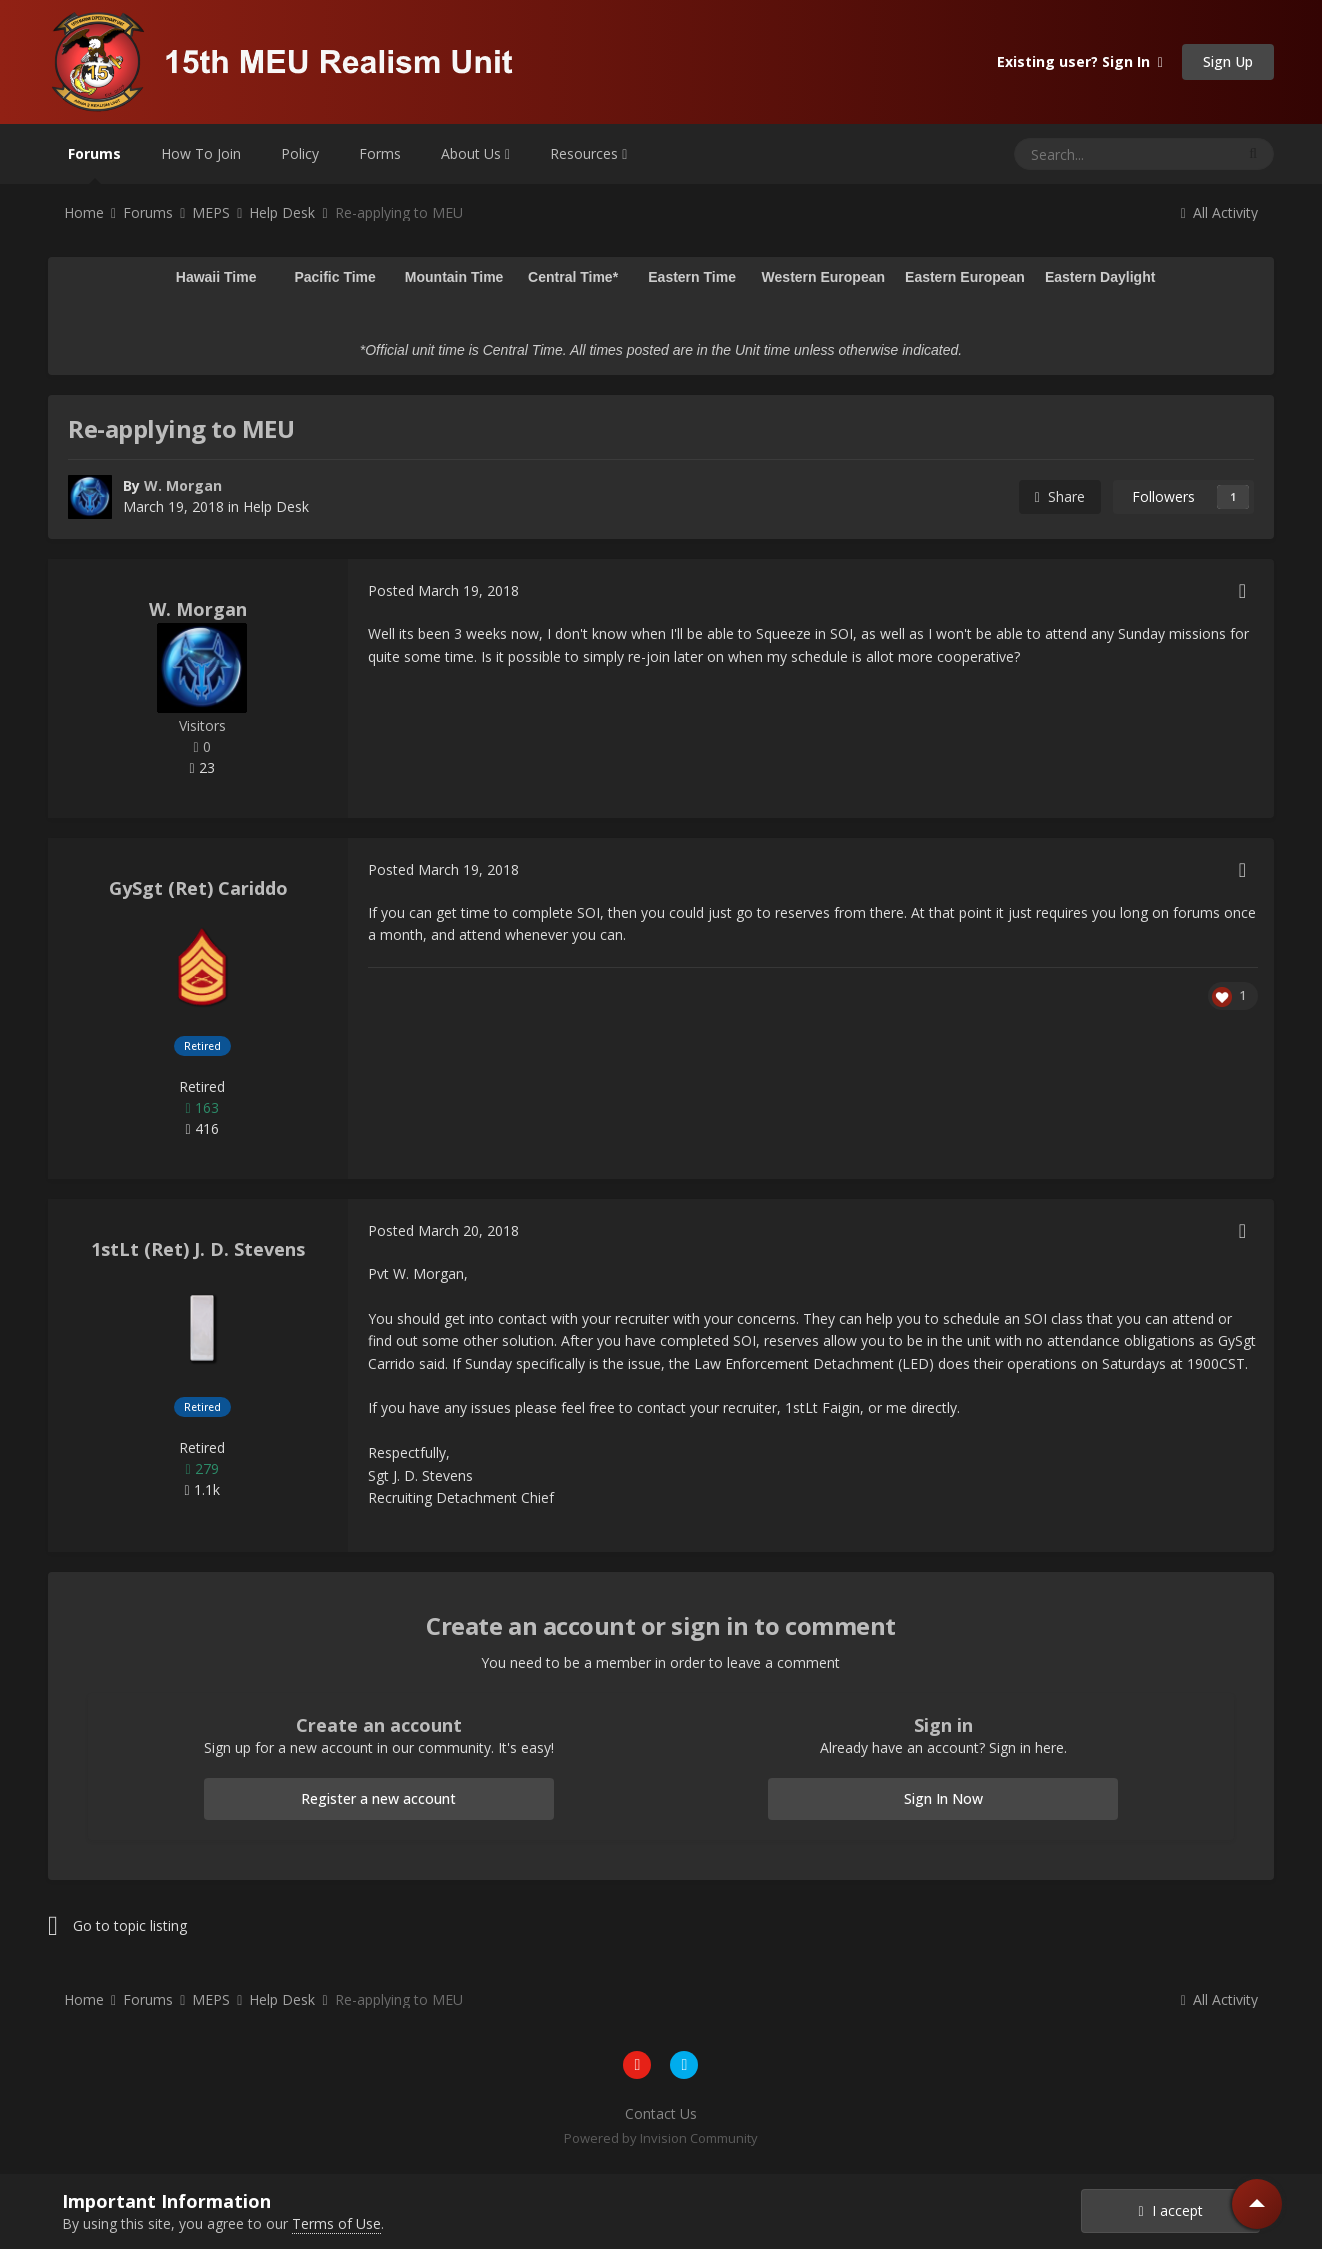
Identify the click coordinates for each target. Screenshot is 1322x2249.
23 (201, 767)
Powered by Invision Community (661, 2138)
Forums (94, 164)
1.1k (201, 1489)
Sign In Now (943, 1798)
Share (1060, 496)
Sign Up (1228, 61)
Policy (300, 153)
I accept (1170, 2210)
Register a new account (378, 1798)
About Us (475, 153)
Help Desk (276, 506)
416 (201, 1128)
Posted (443, 590)
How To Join (201, 153)
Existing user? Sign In (1080, 61)
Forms (380, 153)
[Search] (1075, 154)
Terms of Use (336, 2223)
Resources (588, 153)
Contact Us (661, 2113)
